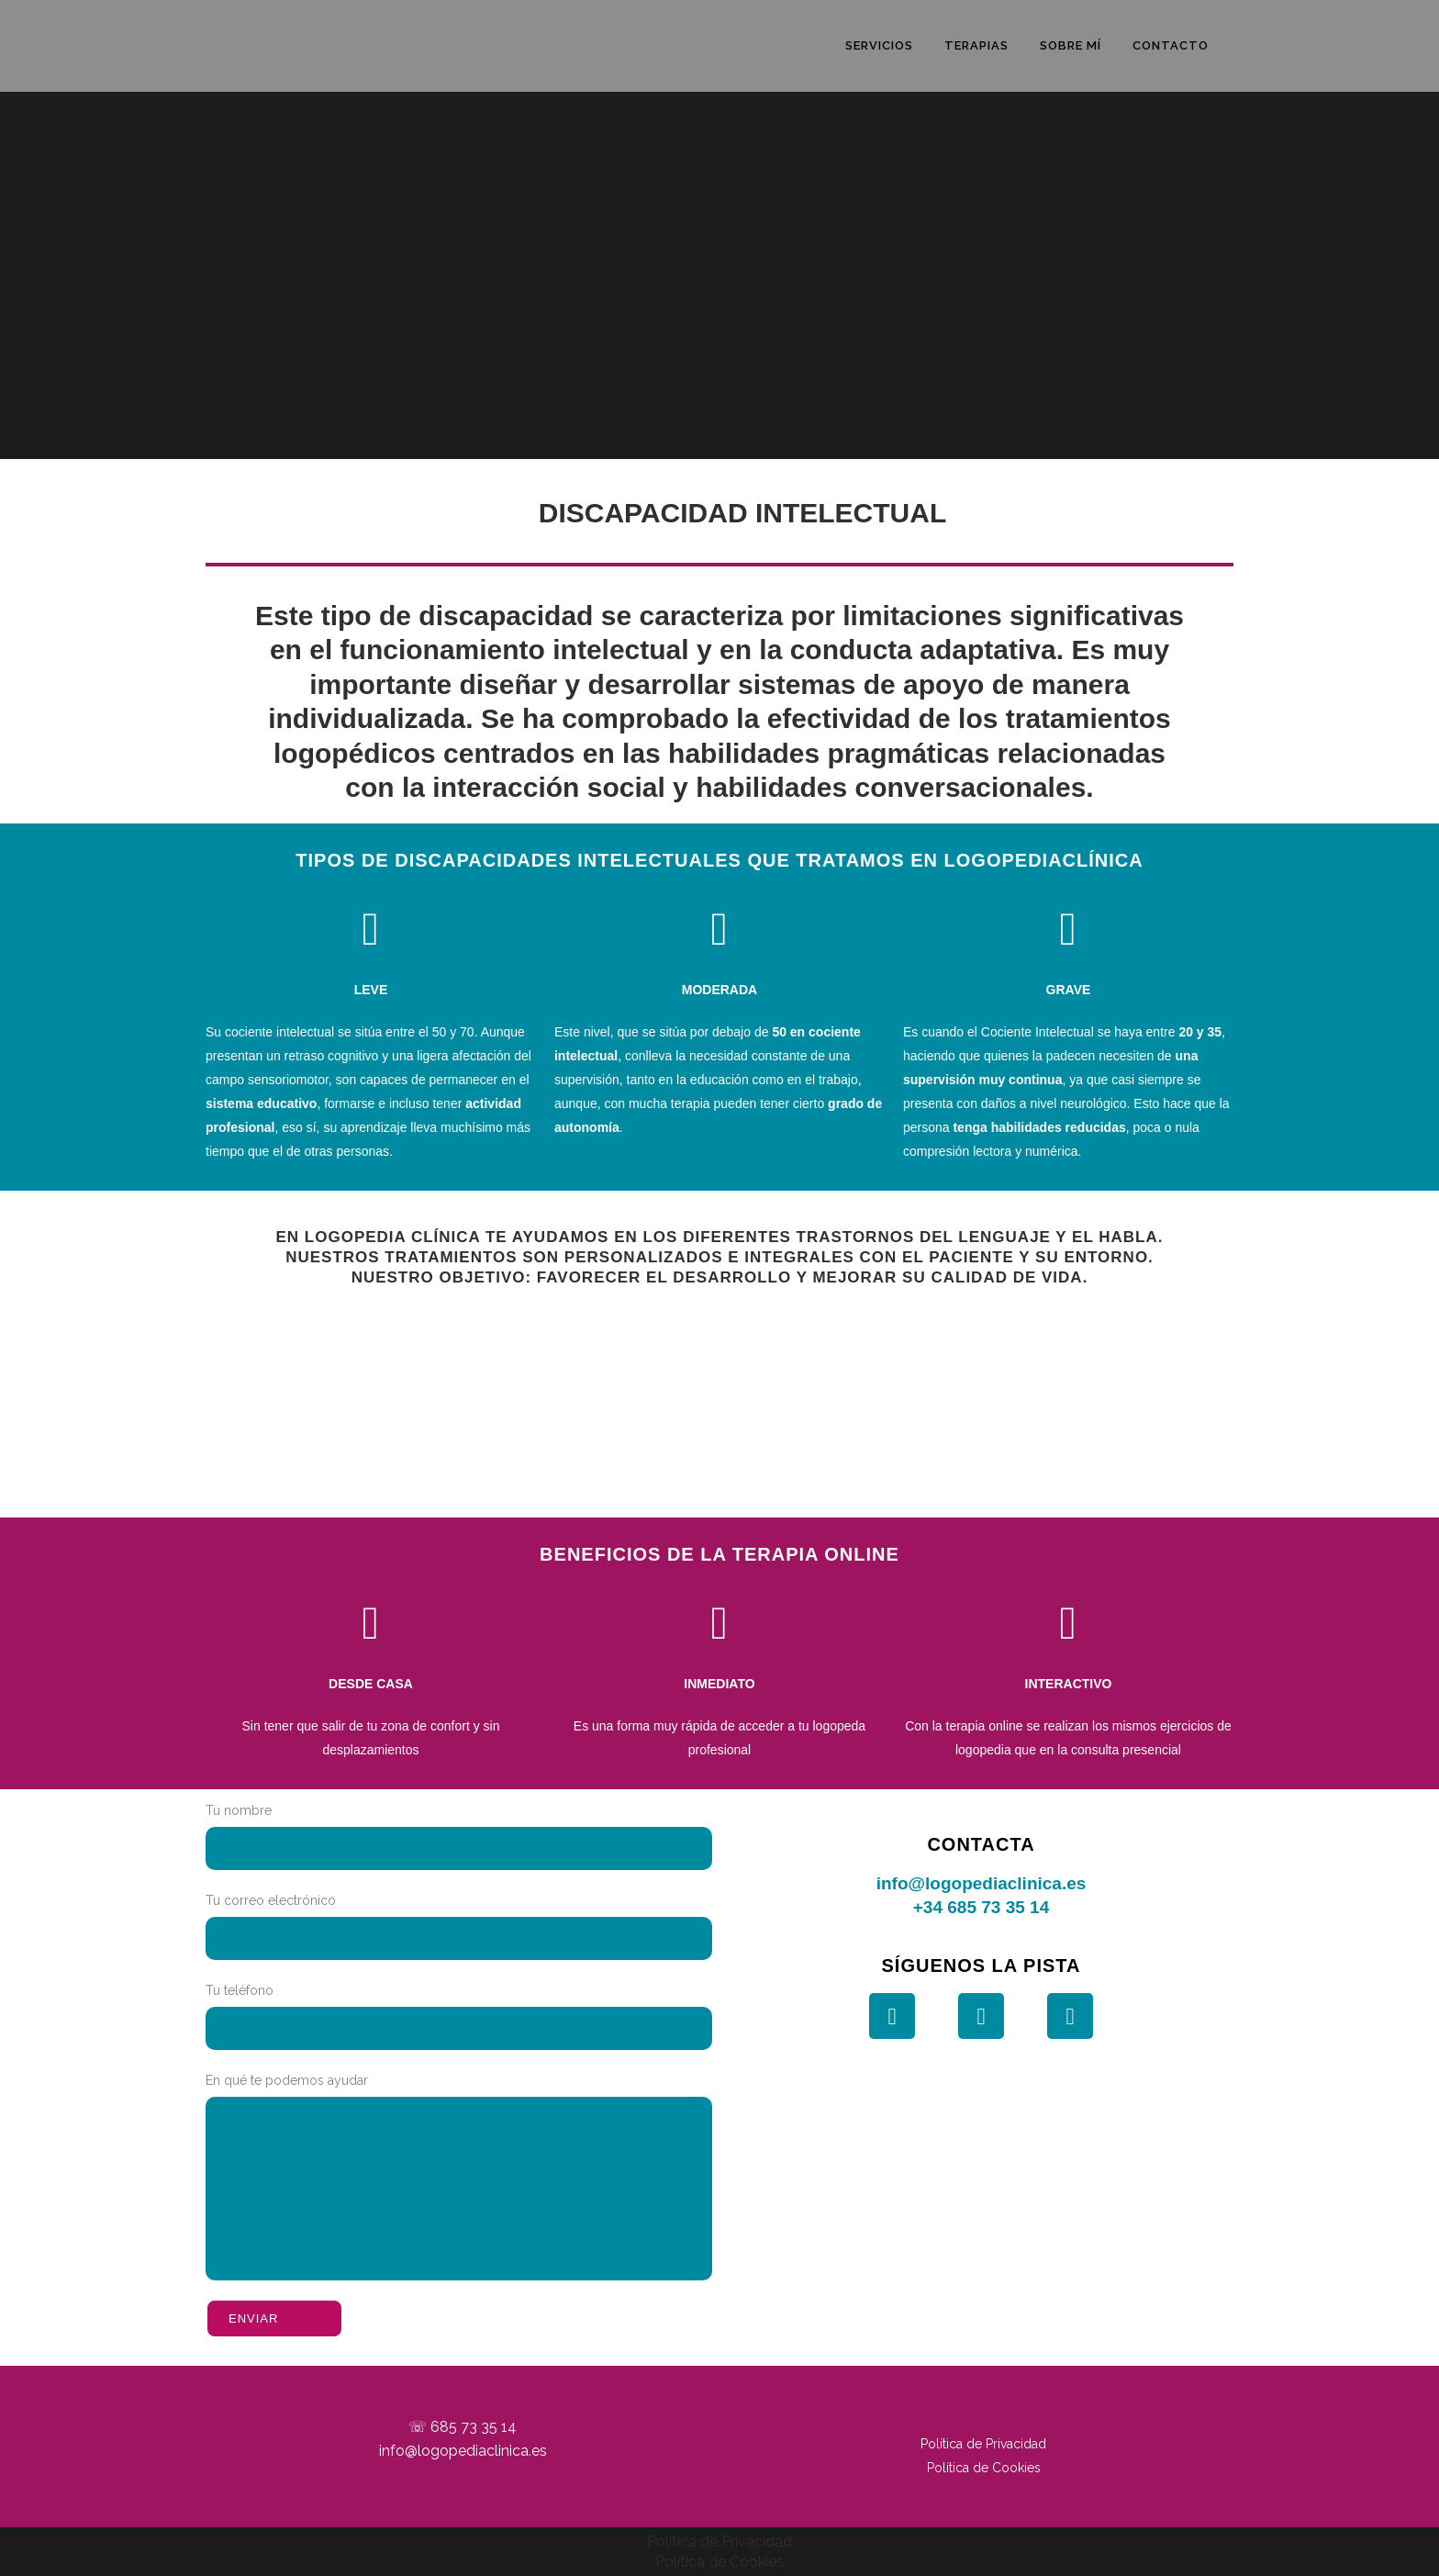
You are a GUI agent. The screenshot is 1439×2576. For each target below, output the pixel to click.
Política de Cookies (984, 2467)
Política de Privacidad (983, 2443)
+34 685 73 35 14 (981, 1907)
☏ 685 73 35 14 (462, 2427)
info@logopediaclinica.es (981, 1883)
